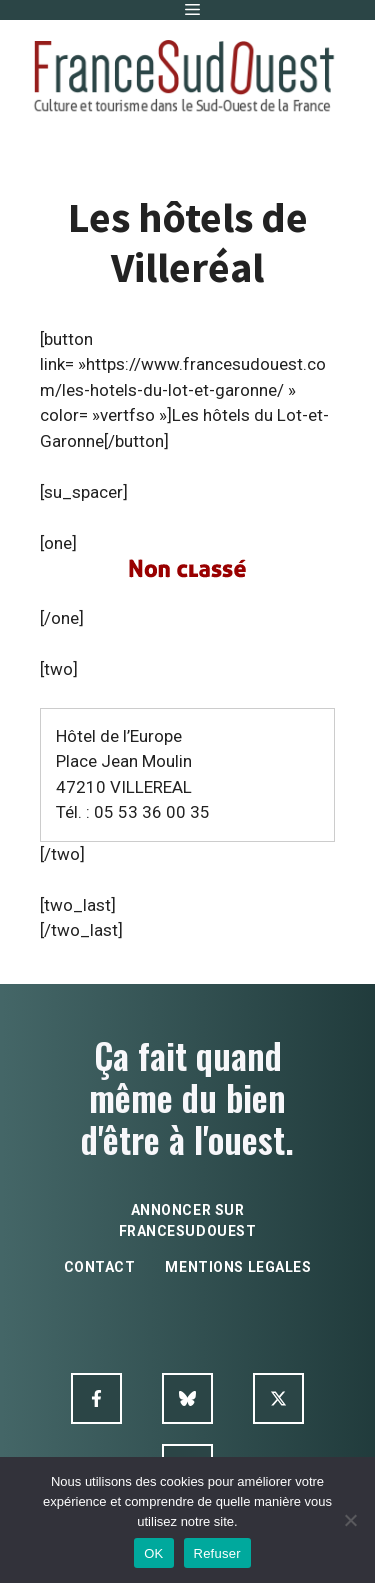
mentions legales (238, 1267)
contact (100, 1267)
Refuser (217, 1553)
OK (153, 1553)
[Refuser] (350, 1520)
